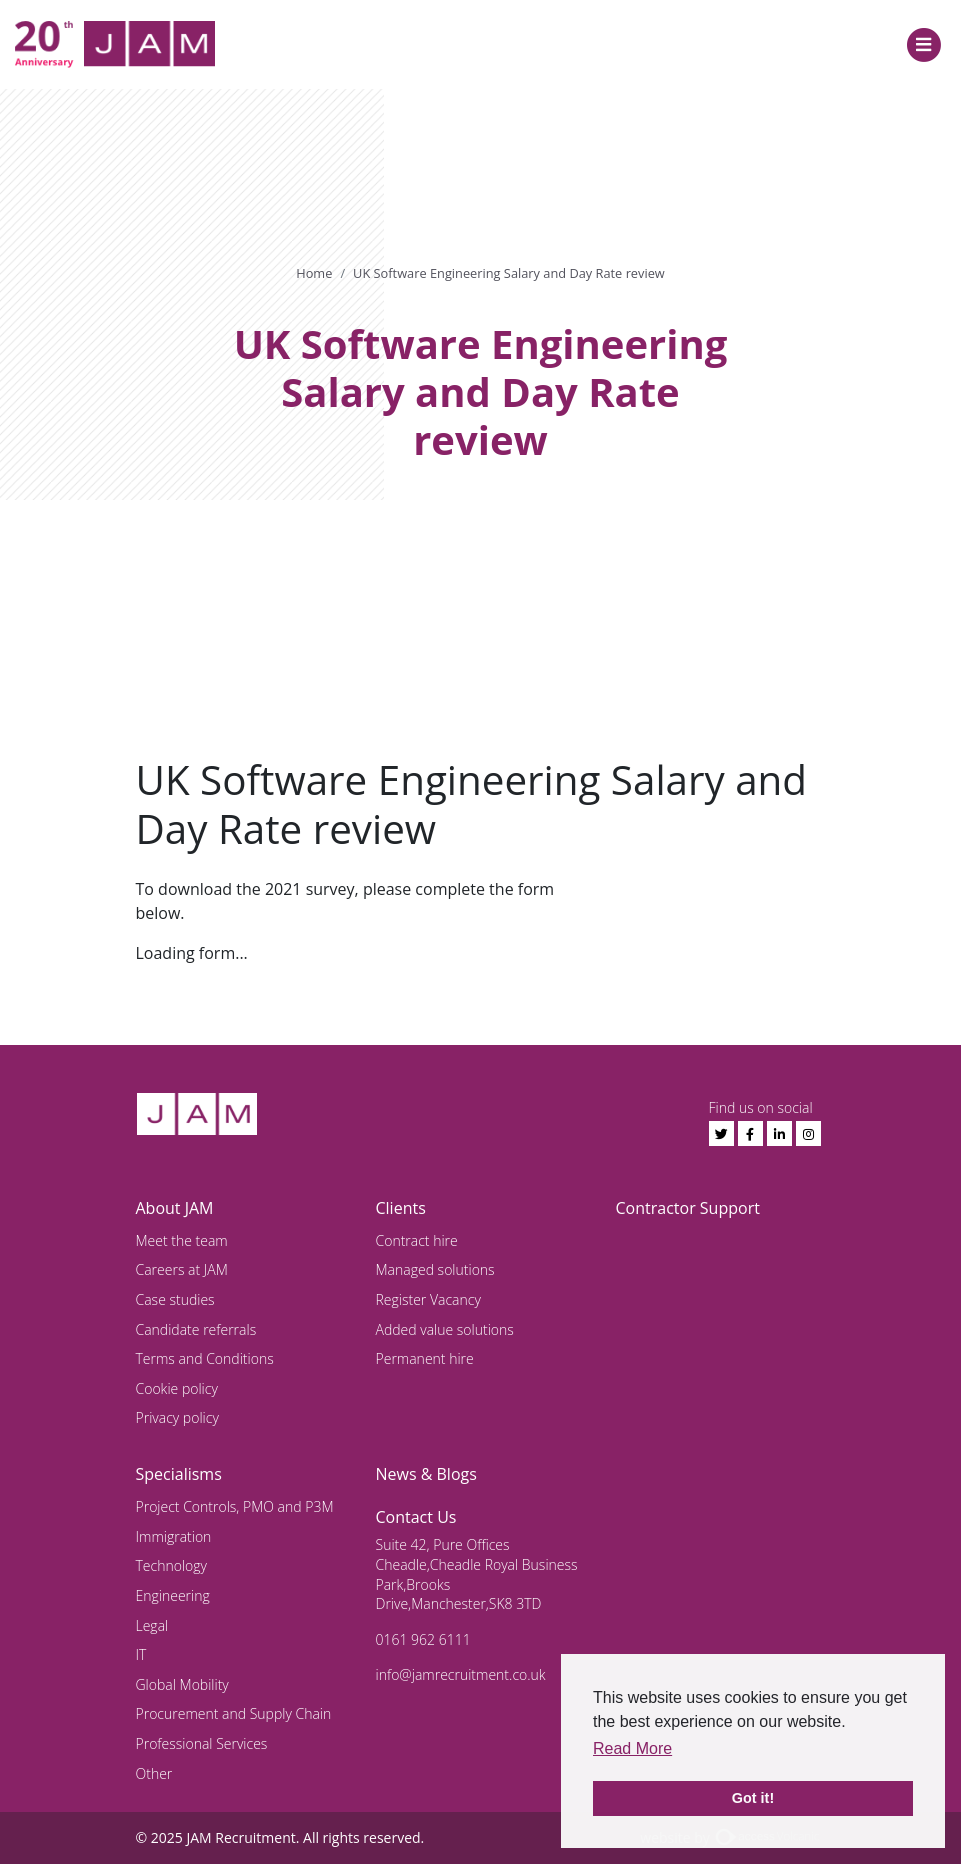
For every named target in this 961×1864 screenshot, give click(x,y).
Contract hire (417, 1240)
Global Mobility (182, 1684)
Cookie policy (177, 1388)
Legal (152, 1625)
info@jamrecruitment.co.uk (461, 1674)
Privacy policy (177, 1417)
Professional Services (202, 1743)
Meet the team (182, 1240)
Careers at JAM (182, 1269)
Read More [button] (632, 1748)
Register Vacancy (428, 1299)
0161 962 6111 (423, 1639)
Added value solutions (445, 1329)
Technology (172, 1565)
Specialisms (179, 1474)
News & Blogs (426, 1474)
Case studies (175, 1299)
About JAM (175, 1208)
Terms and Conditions (205, 1358)
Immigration (174, 1536)
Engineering (173, 1595)
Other (154, 1773)
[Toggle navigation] (923, 44)
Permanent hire (425, 1358)
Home (314, 273)
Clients (401, 1208)
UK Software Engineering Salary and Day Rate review (509, 273)
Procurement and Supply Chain (234, 1713)
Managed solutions (435, 1269)
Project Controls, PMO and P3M (235, 1506)
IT (141, 1654)
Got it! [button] (753, 1798)
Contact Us (416, 1517)
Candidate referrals (196, 1329)
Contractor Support (688, 1208)
